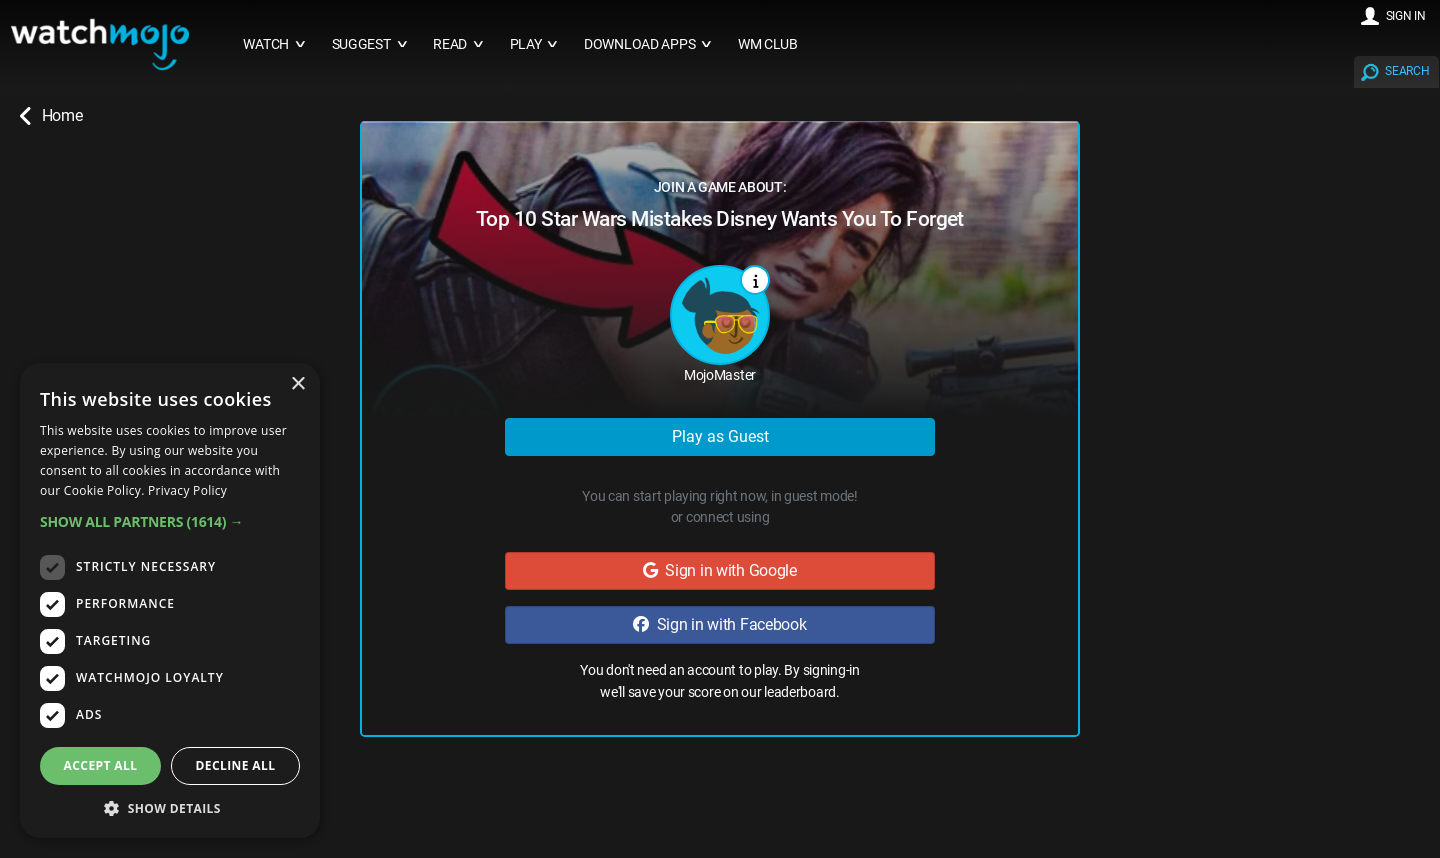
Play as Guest (720, 436)
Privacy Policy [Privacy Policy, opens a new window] (187, 490)
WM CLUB (768, 44)
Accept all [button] (101, 765)
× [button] (297, 384)
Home (51, 116)
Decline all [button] (236, 765)
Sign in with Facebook (719, 624)
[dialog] (170, 600)
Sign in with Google (720, 570)
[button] (170, 521)
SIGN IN (1406, 16)
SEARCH (1407, 71)
